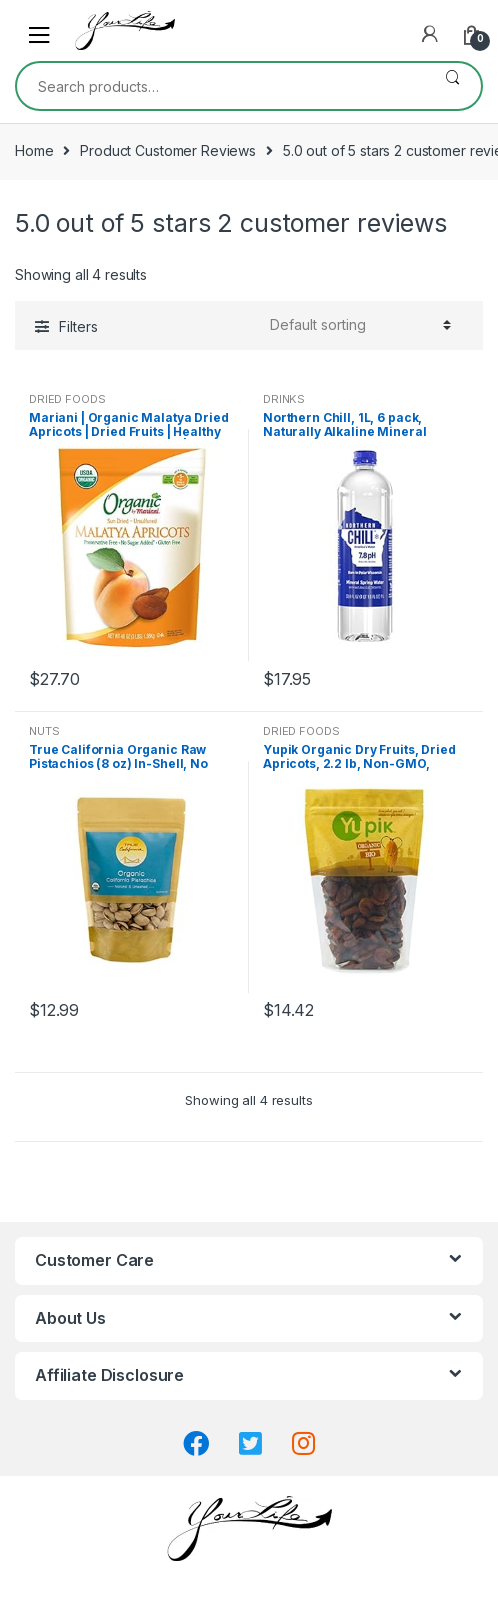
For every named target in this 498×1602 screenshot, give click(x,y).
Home (34, 150)
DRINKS (284, 399)
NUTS (44, 731)
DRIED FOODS (67, 399)
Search (452, 86)
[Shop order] (357, 325)
